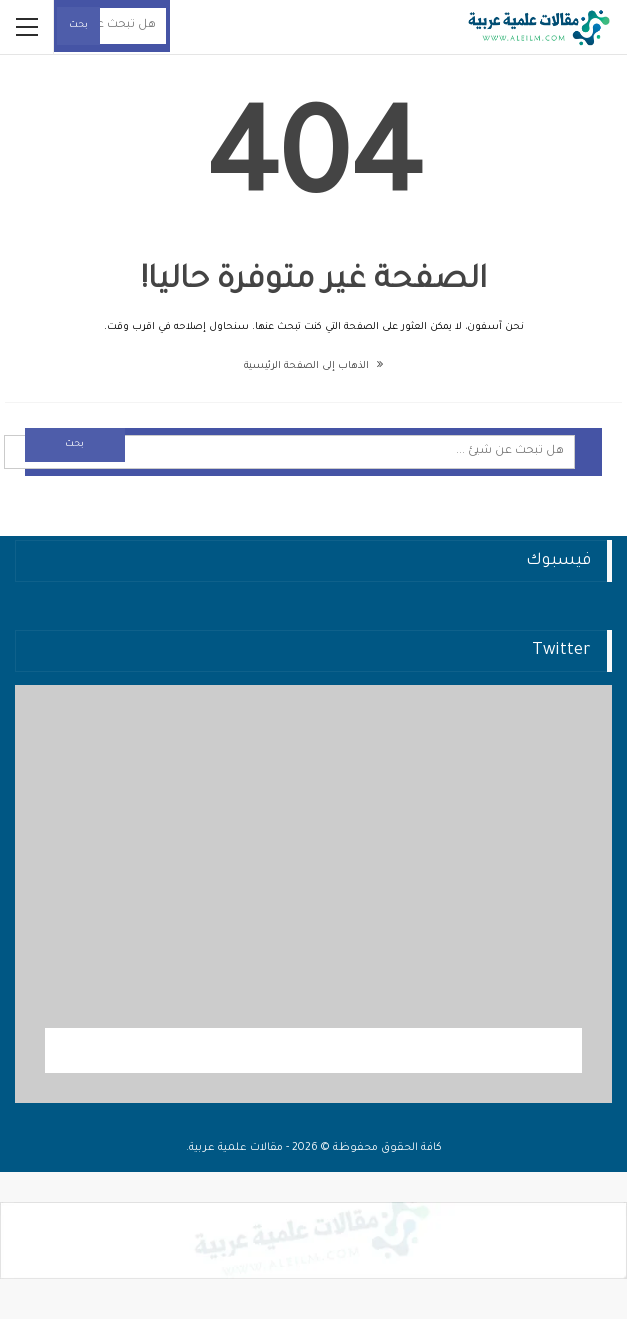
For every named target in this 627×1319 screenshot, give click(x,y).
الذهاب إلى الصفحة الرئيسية (313, 366)
